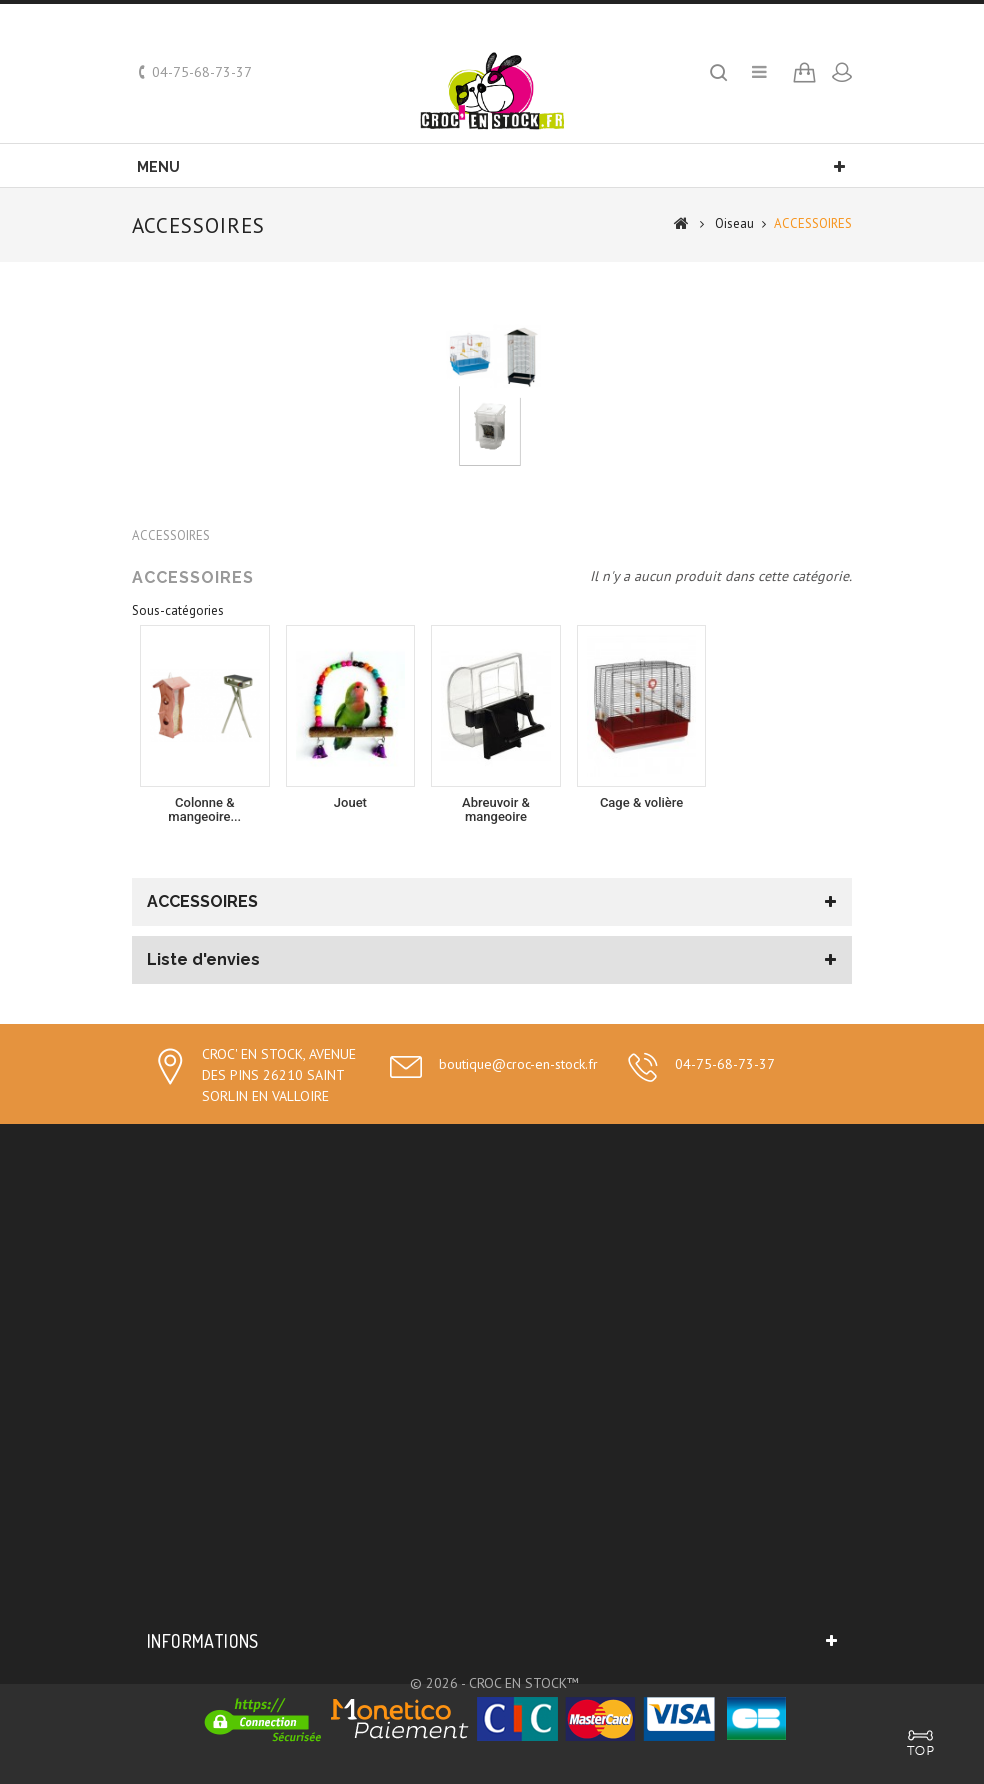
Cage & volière (641, 802)
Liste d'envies (203, 959)
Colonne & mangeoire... (204, 809)
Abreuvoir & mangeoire (496, 809)
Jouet (350, 802)
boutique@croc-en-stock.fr (518, 1064)
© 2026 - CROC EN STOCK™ (494, 1683)
